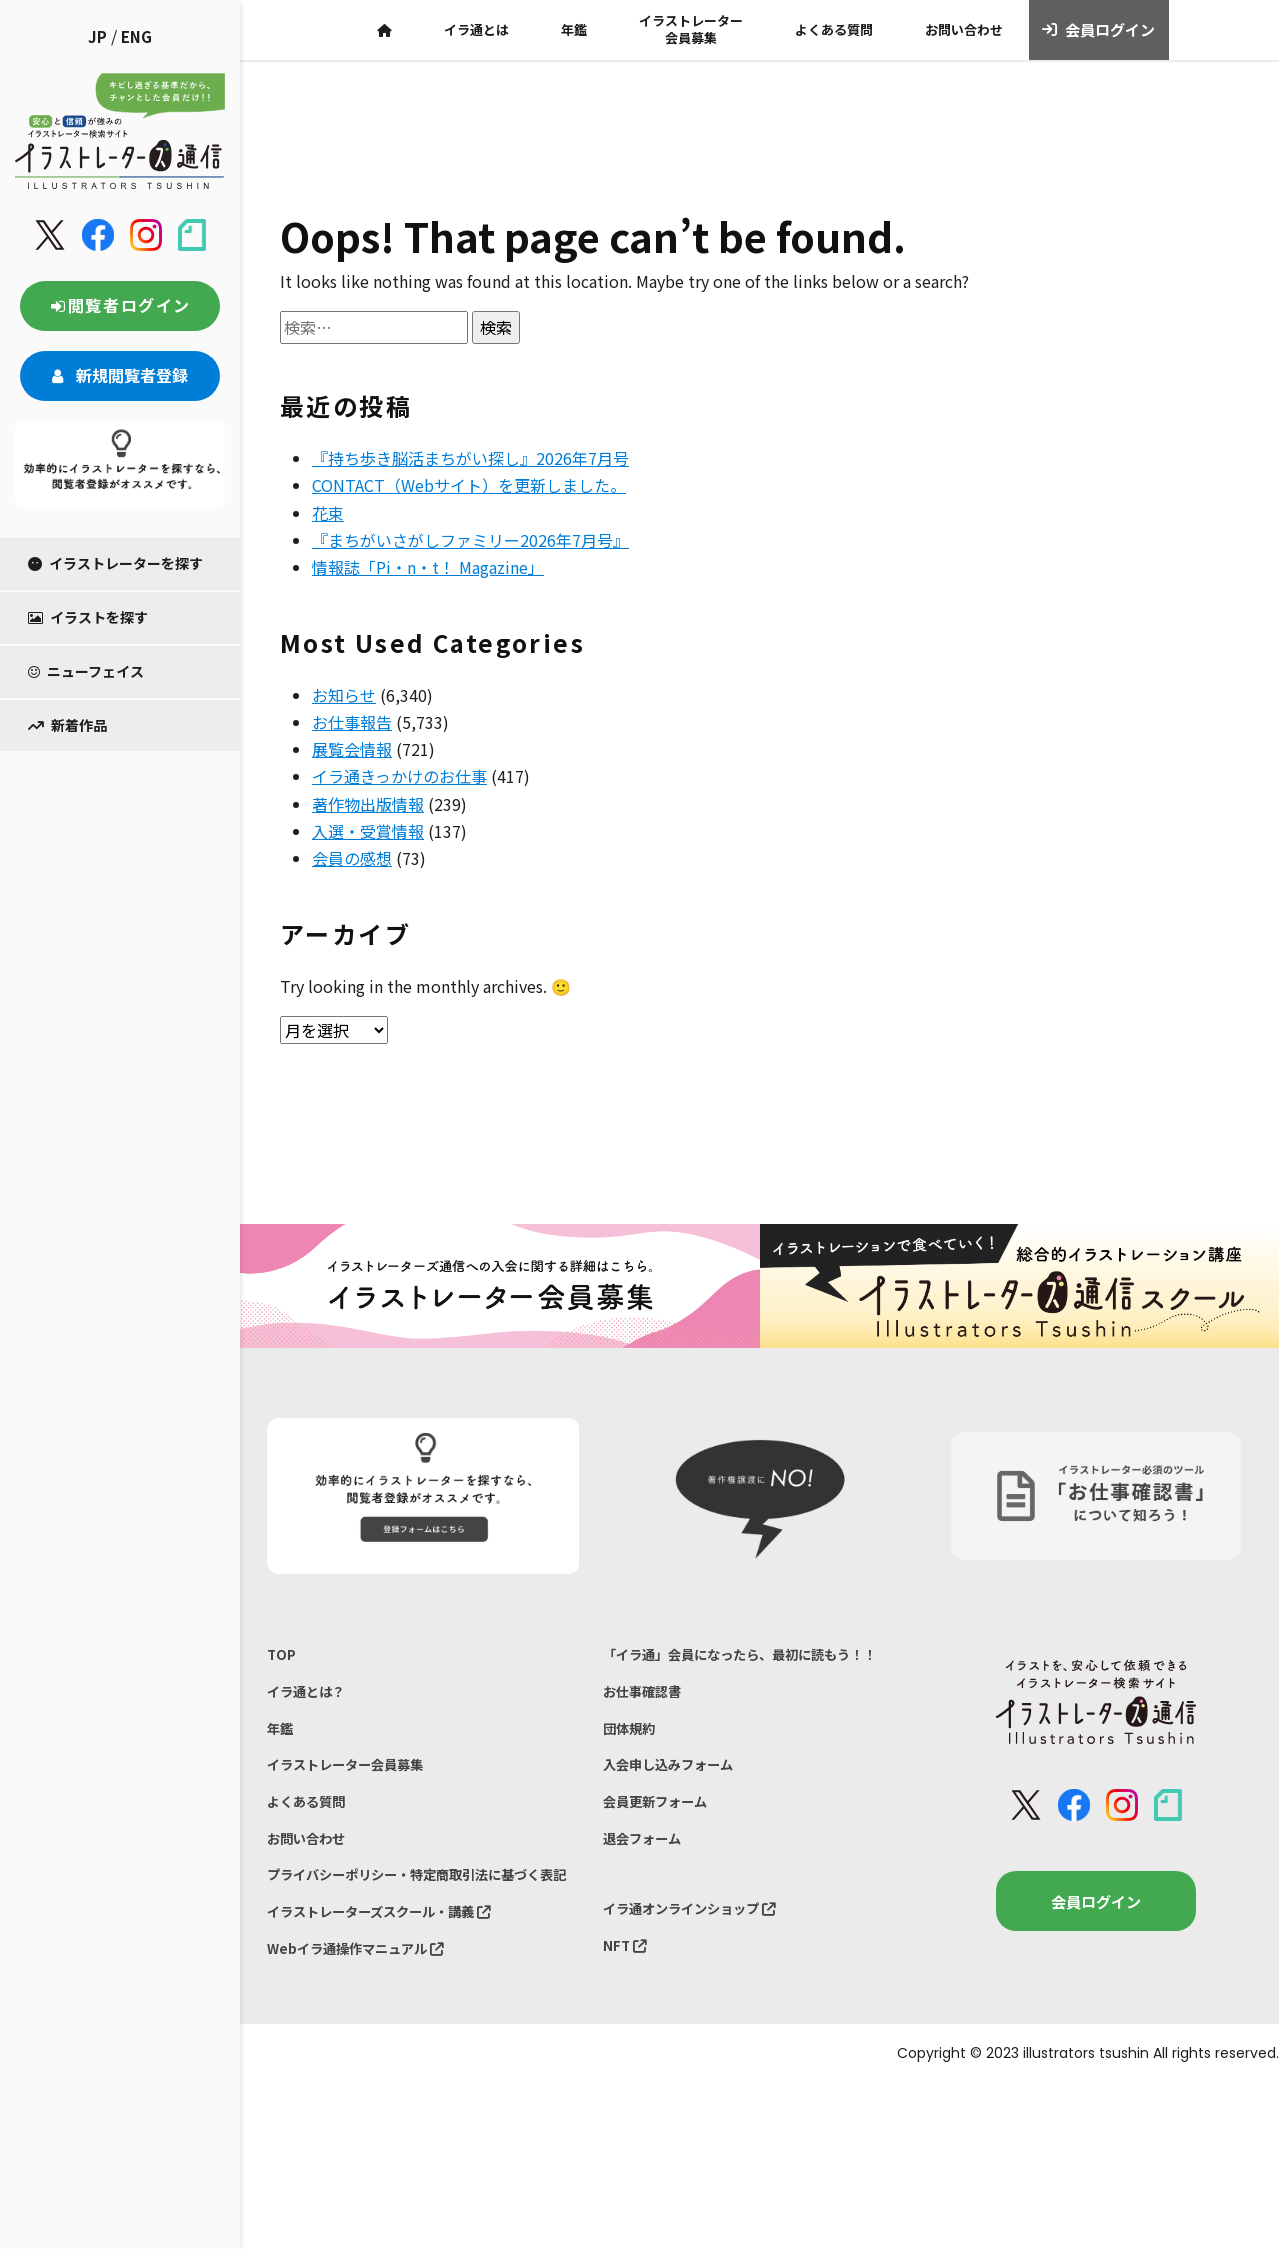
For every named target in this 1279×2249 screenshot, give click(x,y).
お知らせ (344, 695)
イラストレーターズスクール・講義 (395, 1972)
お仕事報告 (352, 722)
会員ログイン (1098, 30)
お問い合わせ (964, 29)
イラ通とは (476, 29)
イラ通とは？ (312, 1698)
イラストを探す (88, 617)
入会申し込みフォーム (678, 1806)
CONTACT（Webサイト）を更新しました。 (469, 485)
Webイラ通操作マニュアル (367, 2014)
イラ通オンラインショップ (702, 1965)
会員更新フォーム (663, 1848)
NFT (627, 2006)
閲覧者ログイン (120, 305)
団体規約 (633, 1765)
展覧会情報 (352, 749)
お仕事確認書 (648, 1723)
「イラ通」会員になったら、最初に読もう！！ (738, 1669)
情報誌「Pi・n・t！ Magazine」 (428, 567)
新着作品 (67, 725)
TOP (282, 1656)
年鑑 (574, 29)
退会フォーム (648, 1889)
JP (97, 36)
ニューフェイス (86, 671)
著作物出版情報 (368, 804)
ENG (136, 36)
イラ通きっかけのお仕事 (399, 776)
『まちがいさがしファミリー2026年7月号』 (470, 540)
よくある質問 (834, 29)
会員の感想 (352, 858)
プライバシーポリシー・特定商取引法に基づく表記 (417, 1918)
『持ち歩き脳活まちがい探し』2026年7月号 (470, 458)
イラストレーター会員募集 (691, 29)
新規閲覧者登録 (120, 375)
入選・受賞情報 (368, 831)
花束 (328, 513)
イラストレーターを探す (115, 563)
